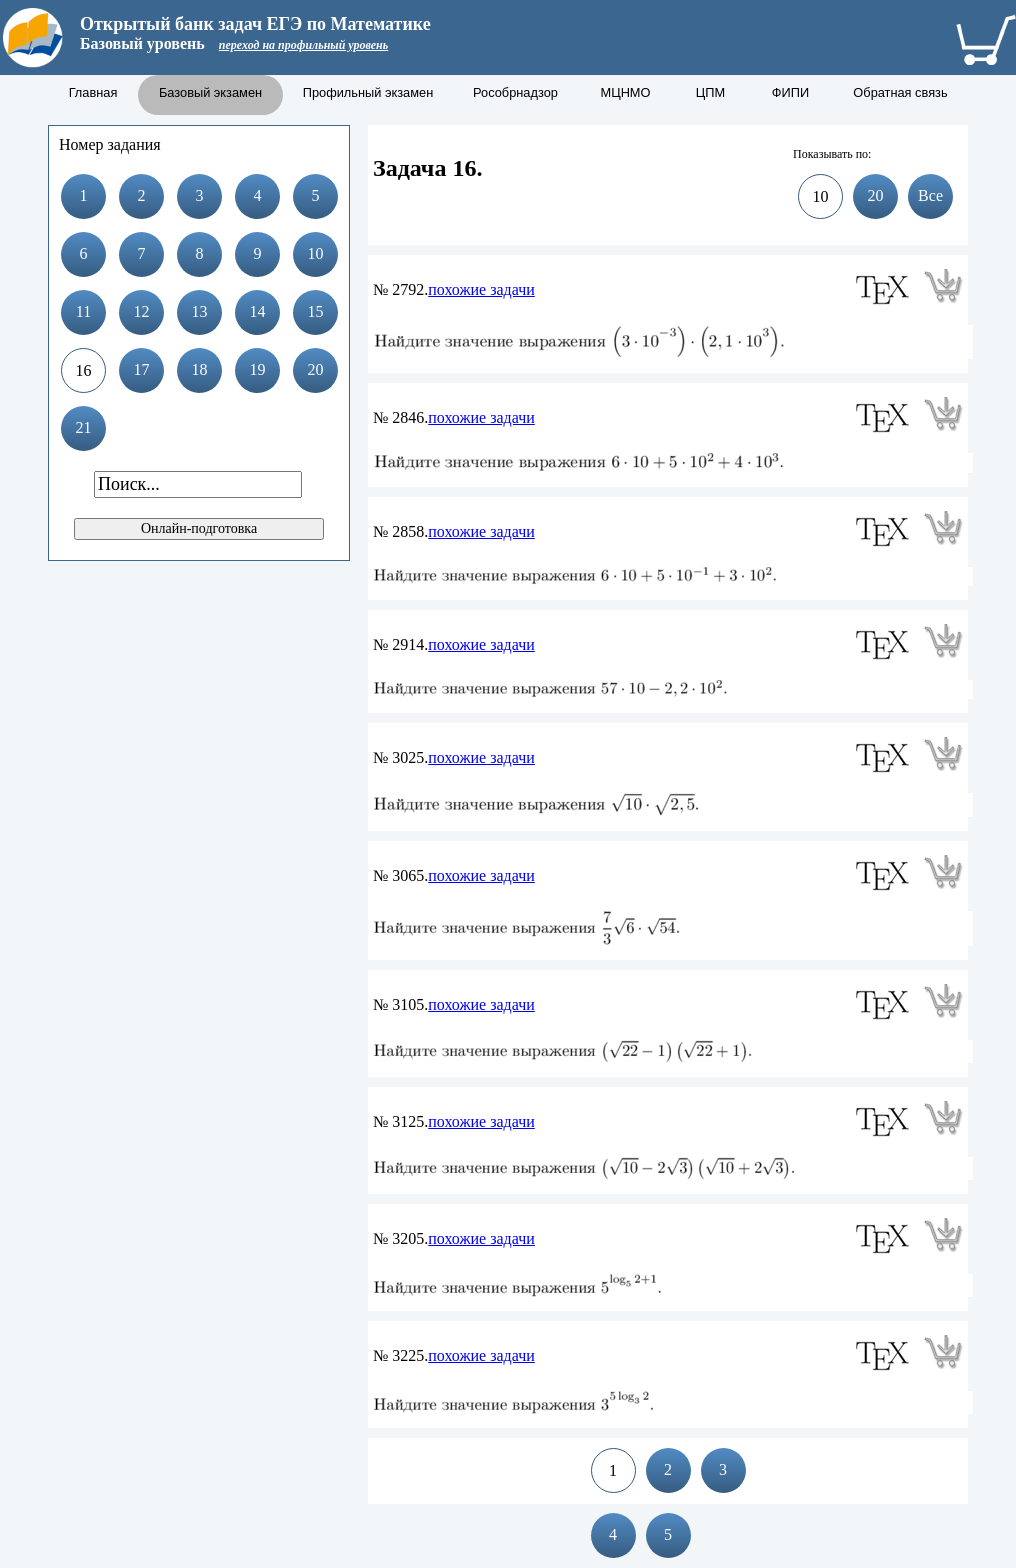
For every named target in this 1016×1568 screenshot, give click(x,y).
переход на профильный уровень (303, 45)
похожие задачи (481, 289)
